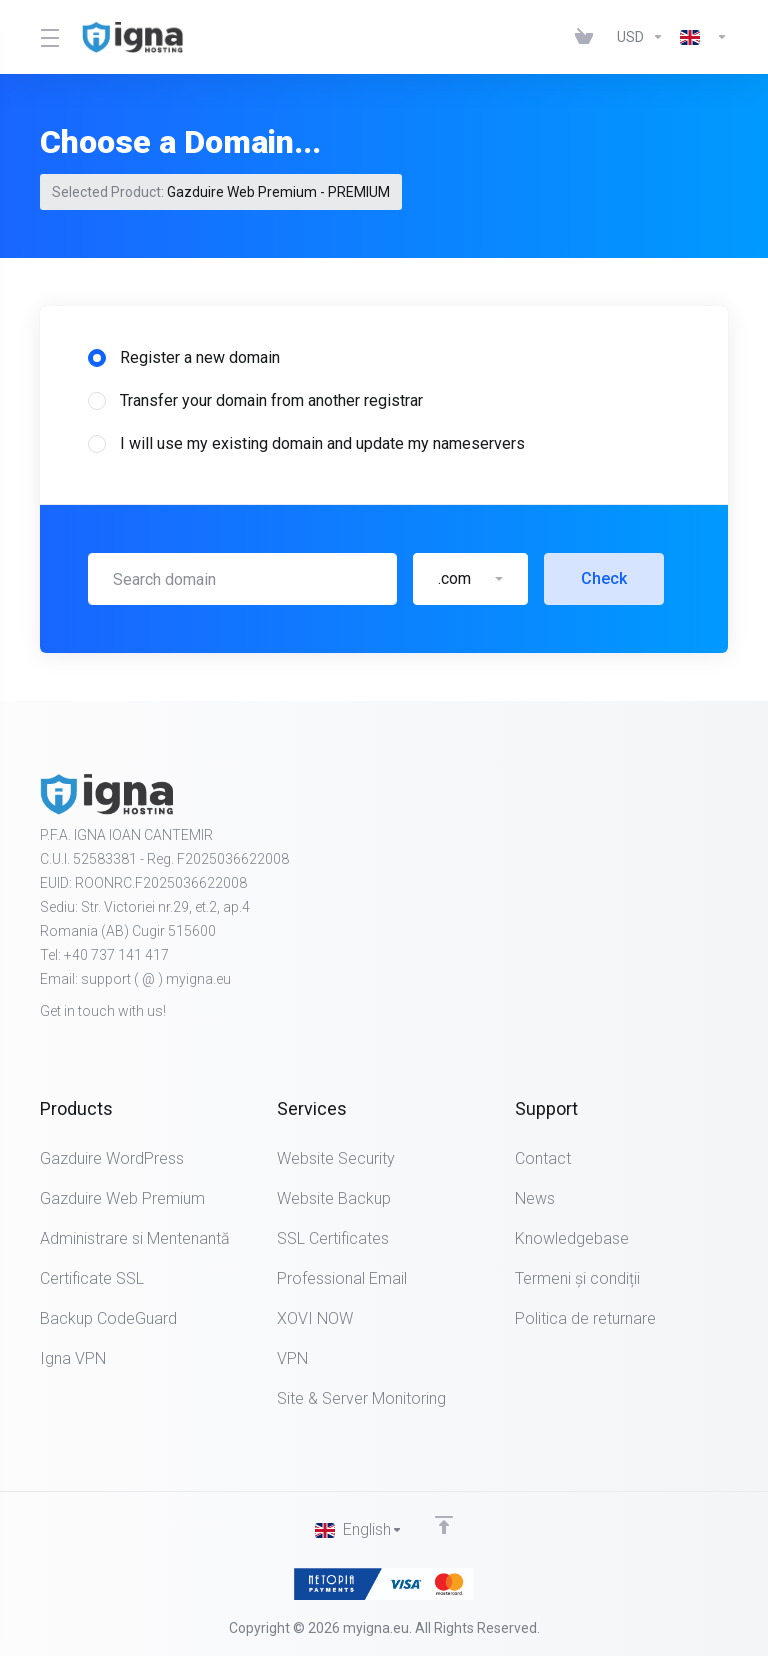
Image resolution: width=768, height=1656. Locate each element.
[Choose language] (700, 37)
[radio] (97, 358)
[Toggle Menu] (49, 37)
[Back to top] (444, 1525)
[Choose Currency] (640, 37)
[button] (470, 579)
